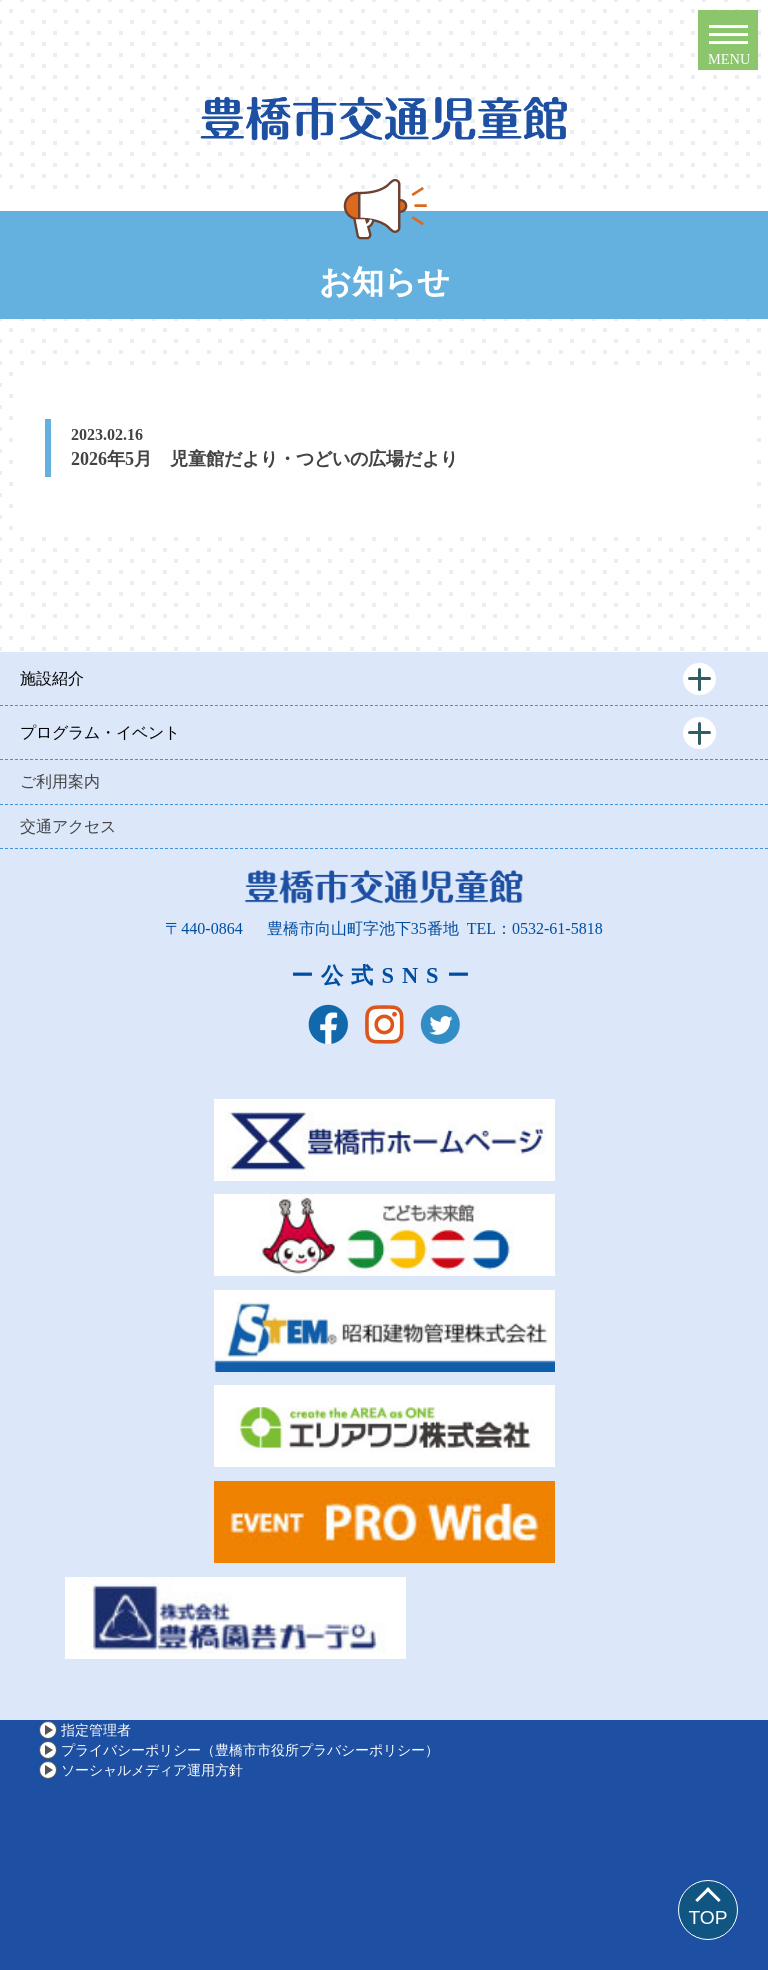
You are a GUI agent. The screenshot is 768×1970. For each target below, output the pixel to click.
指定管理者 (96, 1730)
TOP (707, 1917)
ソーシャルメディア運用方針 (152, 1770)
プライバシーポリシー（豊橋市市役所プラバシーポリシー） (250, 1750)
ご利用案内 (60, 781)
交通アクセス (68, 826)
